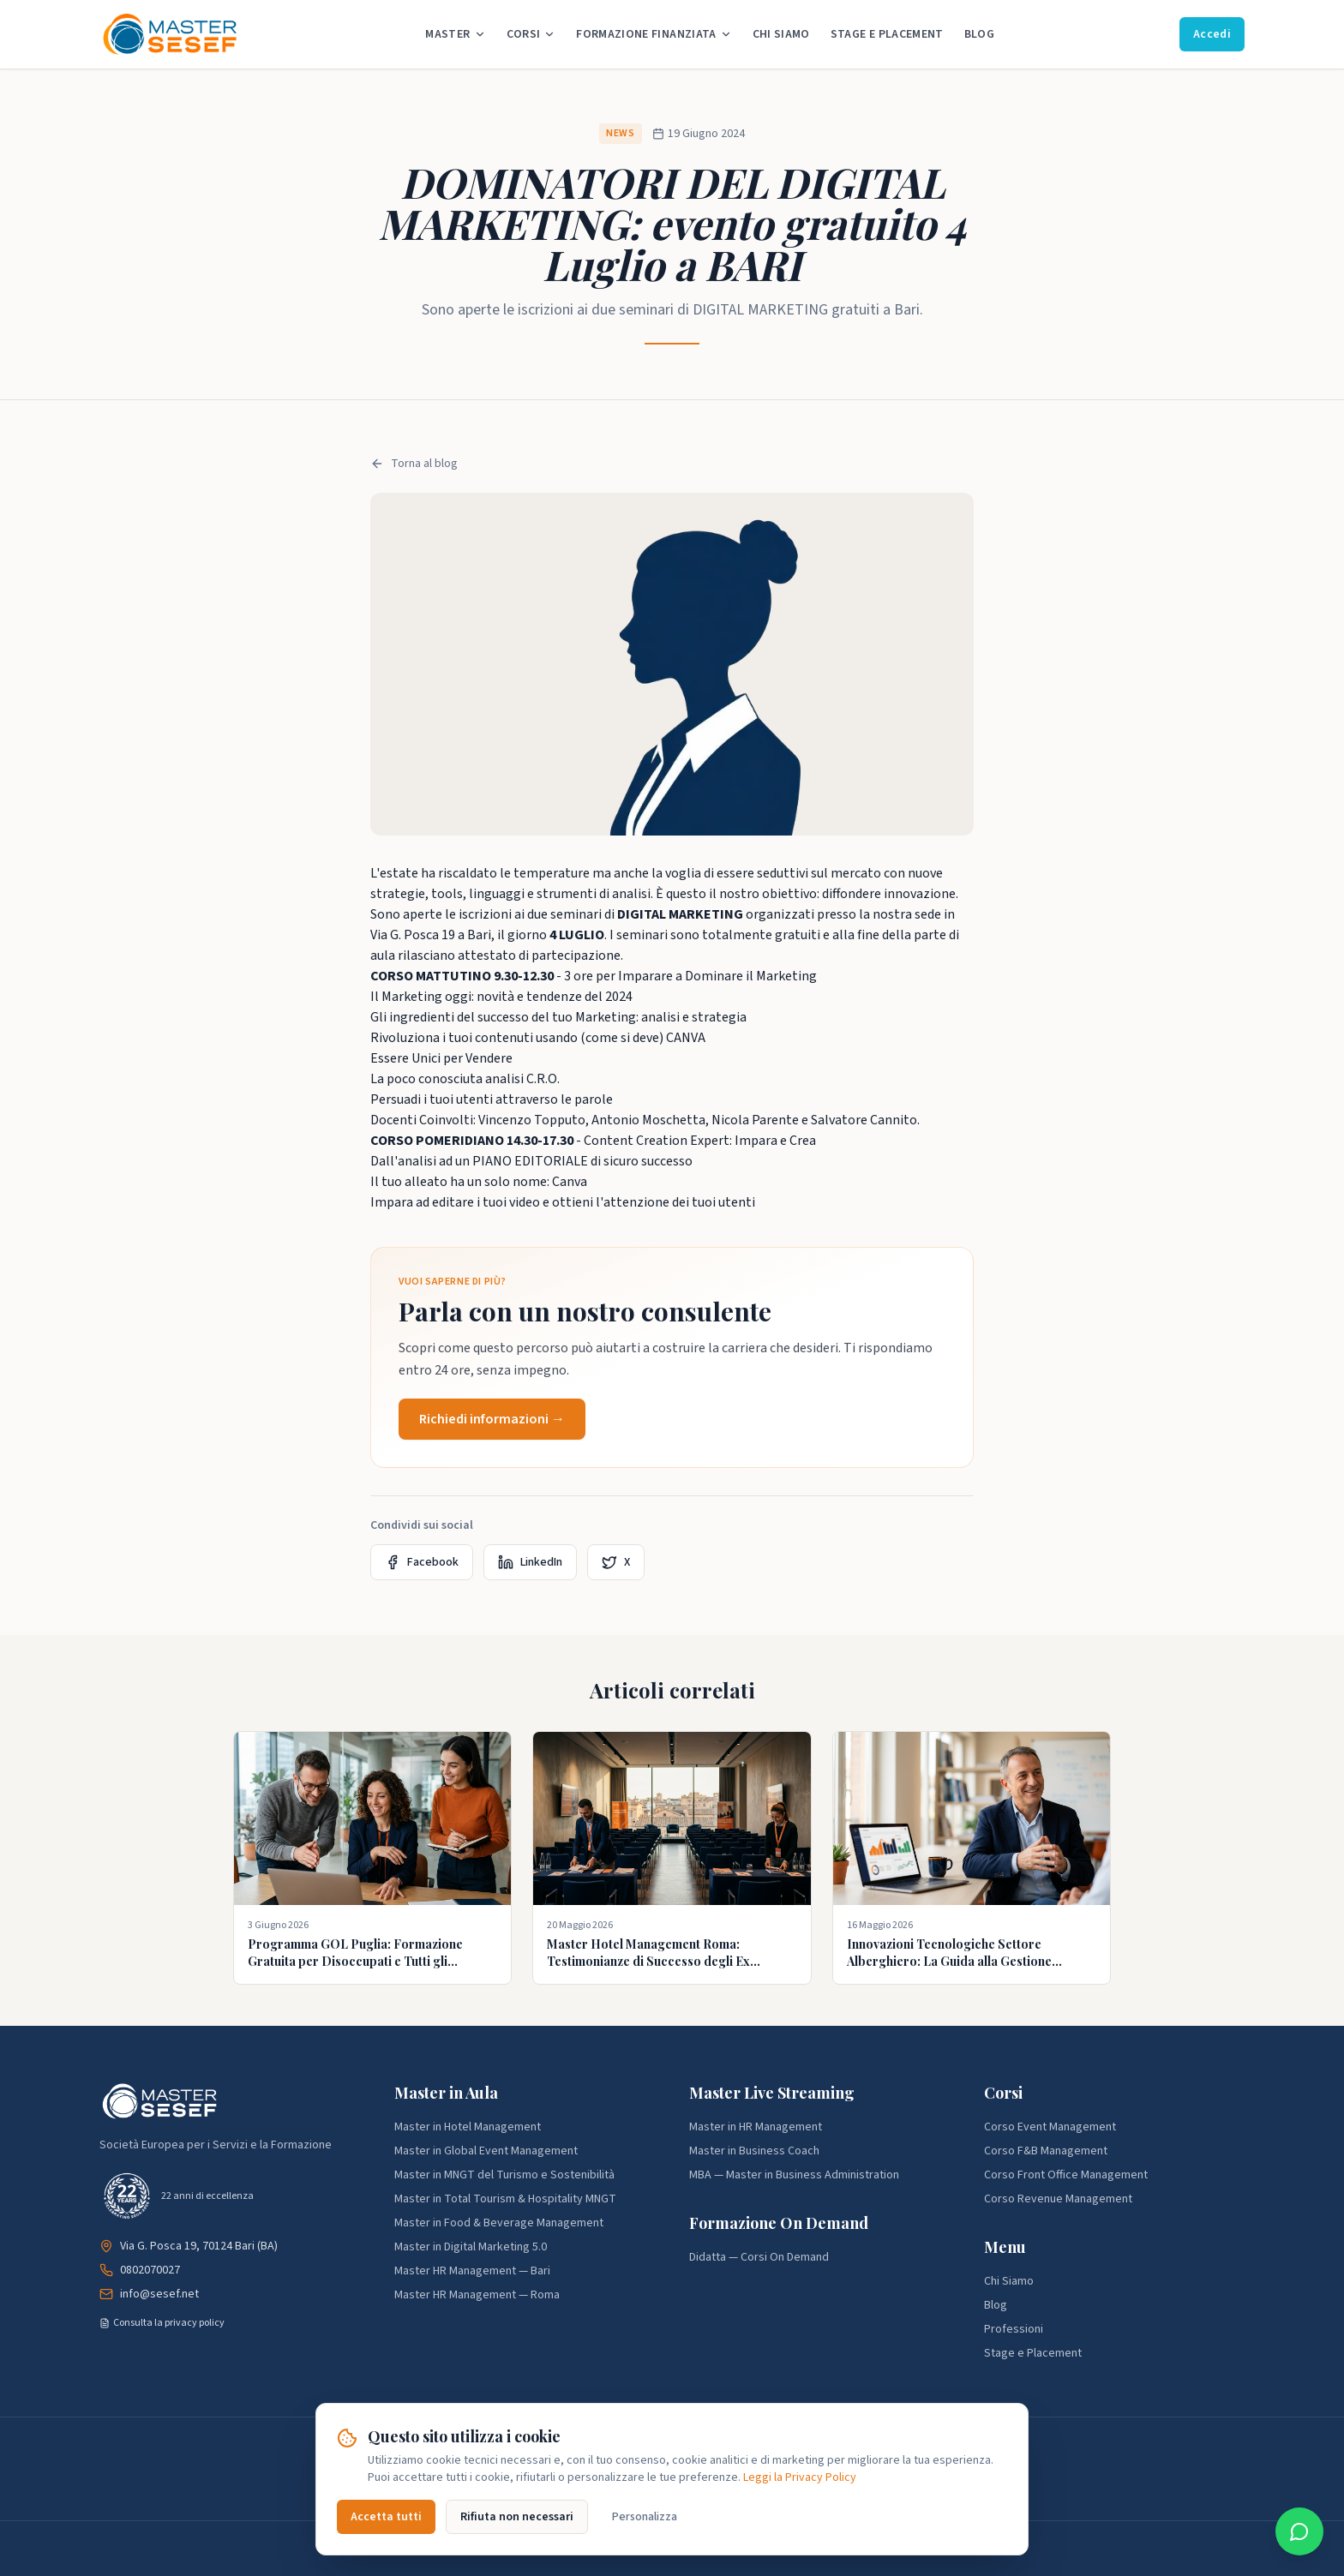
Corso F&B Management (1045, 2151)
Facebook (422, 1562)
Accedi (1212, 34)
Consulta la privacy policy (162, 2323)
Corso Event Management (1050, 2127)
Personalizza (644, 2516)
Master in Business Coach (754, 2151)
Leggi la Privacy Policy (799, 2477)
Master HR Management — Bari (472, 2270)
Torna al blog (414, 463)
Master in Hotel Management (467, 2127)
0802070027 (150, 2270)
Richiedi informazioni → (492, 1419)
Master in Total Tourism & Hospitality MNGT (505, 2199)
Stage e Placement (887, 34)
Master (455, 34)
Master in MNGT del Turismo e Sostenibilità (504, 2175)
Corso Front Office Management (1066, 2175)
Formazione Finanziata (653, 34)
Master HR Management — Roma (477, 2294)
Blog (979, 34)
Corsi (531, 34)
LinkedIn (530, 1562)
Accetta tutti (386, 2516)
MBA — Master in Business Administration (794, 2175)
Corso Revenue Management (1058, 2199)
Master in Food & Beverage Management (498, 2223)
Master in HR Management (755, 2127)
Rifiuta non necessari (516, 2516)
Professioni (1013, 2329)
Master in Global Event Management (486, 2151)
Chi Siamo (781, 34)
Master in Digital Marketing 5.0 (470, 2246)
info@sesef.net (159, 2294)
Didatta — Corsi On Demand (759, 2257)
